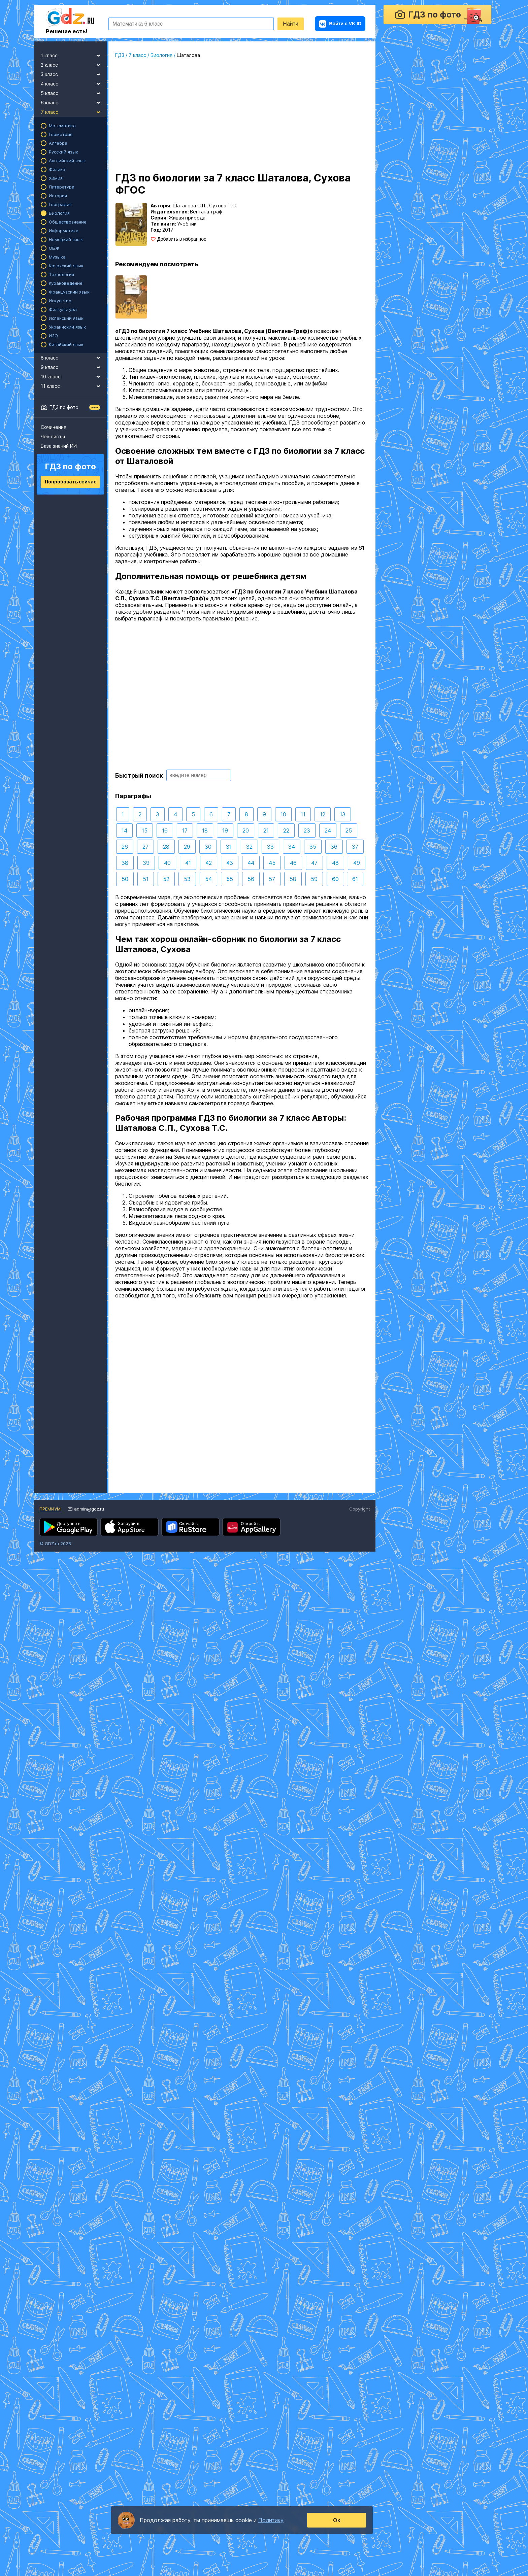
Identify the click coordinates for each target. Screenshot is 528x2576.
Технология (61, 274)
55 (229, 879)
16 (165, 830)
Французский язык (69, 292)
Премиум (50, 1509)
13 (342, 814)
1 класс (74, 54)
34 (291, 846)
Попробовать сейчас (70, 481)
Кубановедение (65, 283)
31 (229, 846)
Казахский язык (66, 265)
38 (125, 862)
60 (335, 879)
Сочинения (53, 427)
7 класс (74, 111)
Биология (59, 213)
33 (270, 846)
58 (293, 879)
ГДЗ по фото (64, 407)
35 (312, 846)
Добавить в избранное (181, 239)
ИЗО (53, 335)
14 (124, 830)
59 (314, 879)
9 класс (74, 366)
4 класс (74, 83)
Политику (271, 2520)
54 (208, 879)
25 (348, 830)
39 (146, 862)
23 (307, 830)
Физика (57, 169)
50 (125, 879)
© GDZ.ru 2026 (55, 1543)
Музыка (57, 257)
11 (303, 814)
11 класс (74, 385)
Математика (62, 125)
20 (245, 830)
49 (356, 862)
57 (272, 879)
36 (334, 846)
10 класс (74, 375)
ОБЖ (54, 248)
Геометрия (60, 134)
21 (266, 830)
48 (335, 862)
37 (355, 846)
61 (355, 879)
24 (328, 830)
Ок (336, 2520)
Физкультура (63, 309)
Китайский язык (66, 344)
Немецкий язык (66, 239)
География (60, 204)
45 (272, 862)
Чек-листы (53, 436)
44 (251, 862)
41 (188, 862)
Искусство (60, 300)
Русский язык (63, 152)
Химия (56, 178)
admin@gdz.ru (89, 1509)
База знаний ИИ (59, 446)
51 (145, 879)
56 (251, 879)
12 (322, 814)
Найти (290, 24)
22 (286, 830)
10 (283, 814)
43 (229, 862)
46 (293, 862)
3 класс (74, 73)
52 (166, 879)
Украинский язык (67, 327)
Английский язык (67, 160)
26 (125, 846)
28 (166, 846)
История (58, 195)
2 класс (74, 64)
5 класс (74, 92)
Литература (61, 187)
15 (144, 830)
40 (167, 862)
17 (185, 830)
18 (205, 830)
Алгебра (58, 143)
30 (208, 846)
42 (208, 862)
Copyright (359, 1509)
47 (314, 862)
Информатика (63, 230)
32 (249, 846)
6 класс (74, 101)
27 (145, 846)
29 (187, 846)
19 (225, 830)
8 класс (74, 357)
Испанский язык (66, 318)
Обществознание (68, 222)
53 (187, 879)
